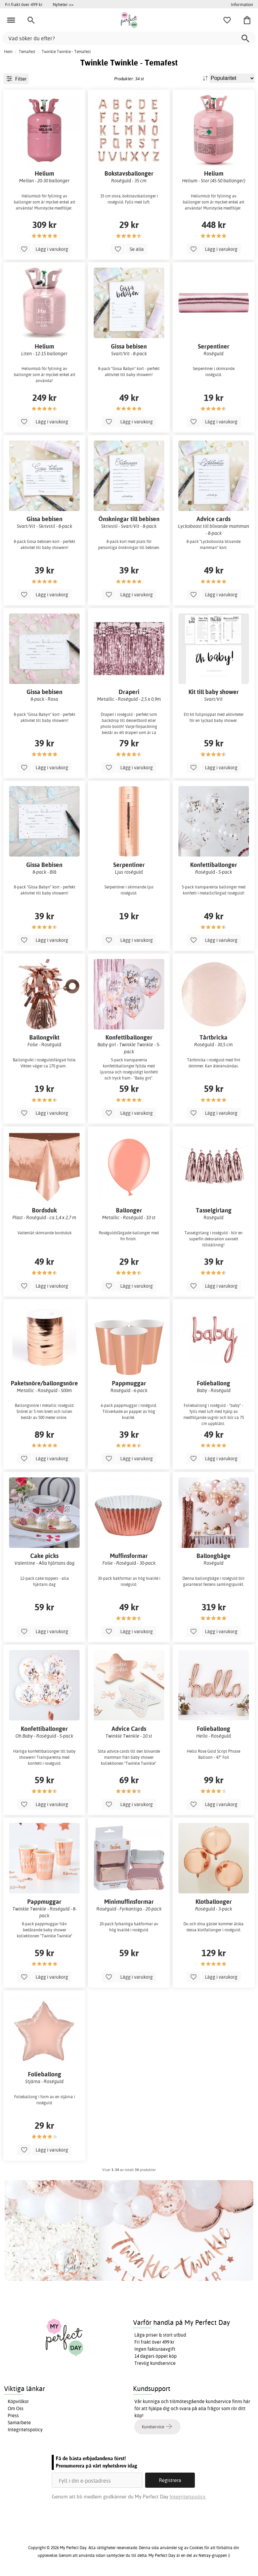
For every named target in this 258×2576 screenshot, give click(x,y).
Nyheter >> (63, 4)
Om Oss (16, 2408)
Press (13, 2415)
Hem (8, 51)
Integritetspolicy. (188, 2496)
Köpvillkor (18, 2401)
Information (242, 4)
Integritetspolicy (25, 2430)
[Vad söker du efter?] (129, 38)
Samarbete (19, 2423)
